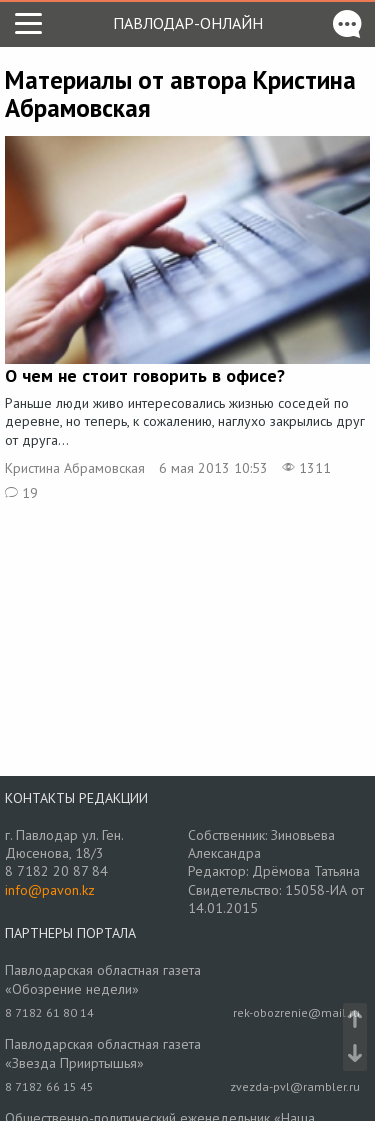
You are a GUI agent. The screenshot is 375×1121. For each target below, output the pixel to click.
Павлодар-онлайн (188, 23)
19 (21, 493)
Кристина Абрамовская (75, 468)
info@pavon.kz (50, 890)
